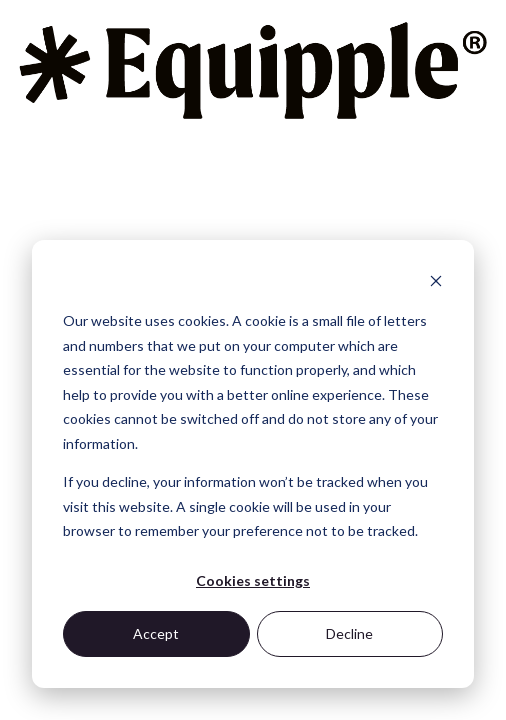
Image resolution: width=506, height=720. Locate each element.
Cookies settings (253, 580)
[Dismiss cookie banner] (436, 283)
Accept (156, 633)
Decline (349, 633)
